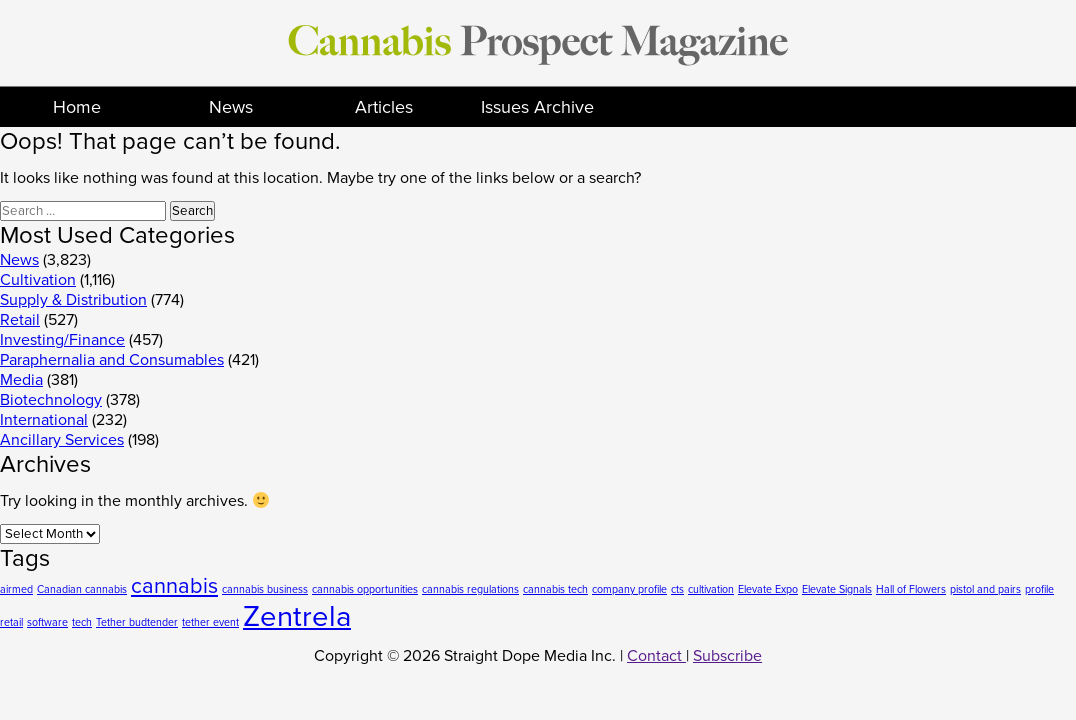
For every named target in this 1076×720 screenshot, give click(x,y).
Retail (20, 320)
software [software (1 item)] (47, 622)
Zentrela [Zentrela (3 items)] (297, 616)
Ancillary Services (62, 440)
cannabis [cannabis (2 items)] (174, 586)
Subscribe (727, 656)
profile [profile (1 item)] (1039, 589)
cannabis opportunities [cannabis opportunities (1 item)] (365, 589)
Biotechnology (51, 400)
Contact (656, 656)
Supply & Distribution (73, 300)
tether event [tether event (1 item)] (210, 622)
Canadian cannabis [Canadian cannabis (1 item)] (82, 589)
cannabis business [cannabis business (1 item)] (265, 589)
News (231, 107)
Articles (384, 107)
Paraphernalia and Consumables (112, 360)
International (44, 420)
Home (77, 107)
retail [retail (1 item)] (11, 622)
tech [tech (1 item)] (82, 622)
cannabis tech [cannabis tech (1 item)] (555, 589)
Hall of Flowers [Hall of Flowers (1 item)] (911, 589)
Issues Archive (537, 107)
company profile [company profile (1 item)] (629, 589)
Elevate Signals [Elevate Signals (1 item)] (837, 589)
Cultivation (38, 280)
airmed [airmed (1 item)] (16, 589)
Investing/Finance (62, 340)
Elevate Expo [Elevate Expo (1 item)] (768, 589)
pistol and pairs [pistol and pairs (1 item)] (985, 589)
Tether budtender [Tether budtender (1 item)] (137, 622)
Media (21, 380)
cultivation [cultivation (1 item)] (711, 589)
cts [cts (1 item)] (677, 589)
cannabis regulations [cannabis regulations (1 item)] (470, 589)
